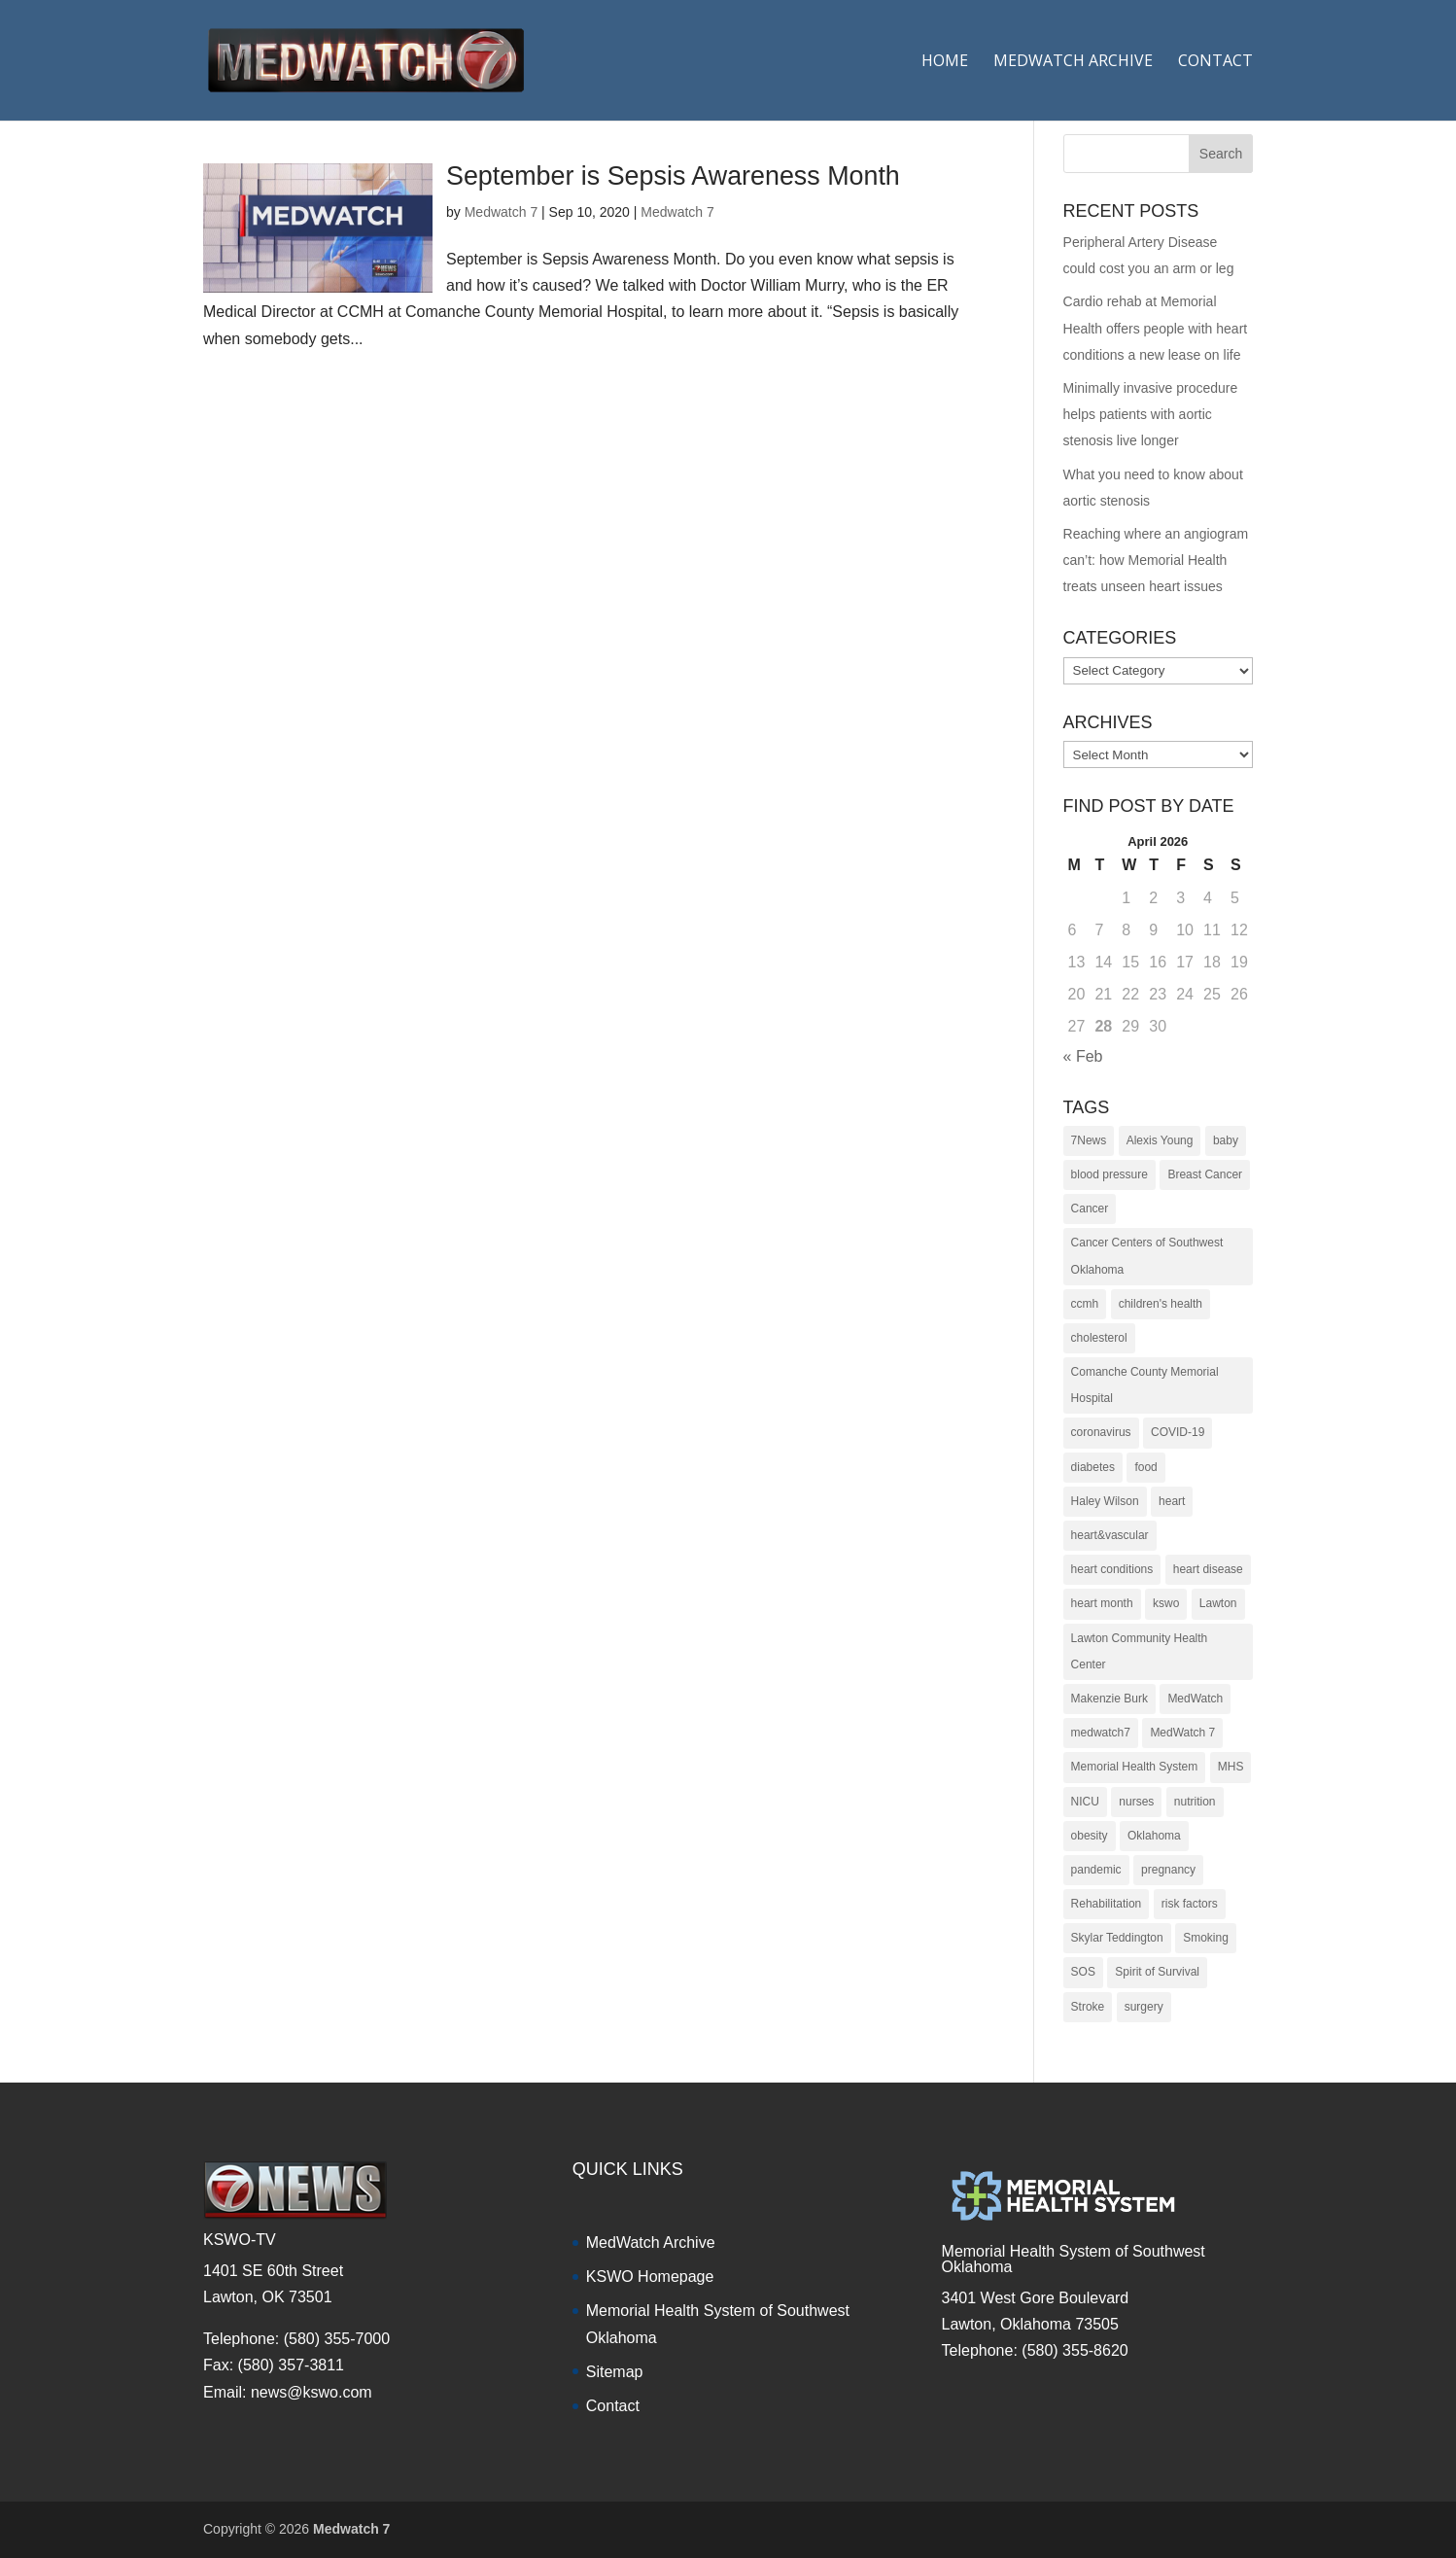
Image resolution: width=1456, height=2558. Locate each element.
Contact (1215, 62)
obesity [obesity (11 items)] (1089, 1835)
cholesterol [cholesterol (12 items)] (1099, 1338)
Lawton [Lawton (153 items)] (1218, 1603)
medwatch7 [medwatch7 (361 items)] (1100, 1732)
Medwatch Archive (1073, 62)
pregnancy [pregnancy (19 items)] (1168, 1869)
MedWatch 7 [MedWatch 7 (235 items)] (1182, 1732)
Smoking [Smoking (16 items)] (1206, 1938)
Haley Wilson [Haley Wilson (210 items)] (1105, 1501)
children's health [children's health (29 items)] (1160, 1304)
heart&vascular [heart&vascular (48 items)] (1110, 1535)
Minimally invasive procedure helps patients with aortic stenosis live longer (1150, 414)
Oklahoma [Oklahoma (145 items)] (1154, 1835)
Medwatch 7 (501, 212)
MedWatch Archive (650, 2242)
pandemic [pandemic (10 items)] (1096, 1869)
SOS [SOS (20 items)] (1083, 1972)
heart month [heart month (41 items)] (1102, 1603)
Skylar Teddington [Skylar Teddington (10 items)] (1117, 1938)
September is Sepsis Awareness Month (673, 176)
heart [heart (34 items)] (1172, 1501)
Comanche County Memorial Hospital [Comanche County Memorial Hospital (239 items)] (1145, 1385)
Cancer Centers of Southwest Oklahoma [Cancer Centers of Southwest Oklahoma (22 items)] (1147, 1256)
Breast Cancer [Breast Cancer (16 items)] (1204, 1174)
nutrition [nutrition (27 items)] (1195, 1801)
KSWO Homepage (650, 2276)
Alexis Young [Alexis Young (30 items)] (1160, 1140)
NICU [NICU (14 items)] (1085, 1801)
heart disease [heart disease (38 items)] (1208, 1569)
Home (944, 62)
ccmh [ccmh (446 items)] (1085, 1304)
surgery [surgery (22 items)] (1144, 2007)
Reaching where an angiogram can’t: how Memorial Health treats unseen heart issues (1156, 560)
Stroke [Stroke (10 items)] (1088, 2007)
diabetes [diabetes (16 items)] (1093, 1467)
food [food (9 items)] (1145, 1467)
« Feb (1083, 1056)
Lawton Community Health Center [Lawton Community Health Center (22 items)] (1139, 1651)
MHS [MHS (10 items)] (1231, 1766)
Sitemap (614, 2372)
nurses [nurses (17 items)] (1136, 1801)
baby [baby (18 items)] (1225, 1140)
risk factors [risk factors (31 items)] (1189, 1903)
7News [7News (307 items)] (1089, 1140)
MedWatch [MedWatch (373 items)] (1195, 1698)
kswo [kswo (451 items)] (1166, 1603)
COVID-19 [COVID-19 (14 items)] (1177, 1432)
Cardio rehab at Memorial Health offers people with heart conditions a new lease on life (1155, 328)
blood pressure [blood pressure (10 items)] (1109, 1174)
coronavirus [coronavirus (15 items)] (1101, 1432)
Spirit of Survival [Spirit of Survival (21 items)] (1157, 1972)
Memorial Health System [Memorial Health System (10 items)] (1134, 1766)
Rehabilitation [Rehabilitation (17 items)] (1106, 1903)
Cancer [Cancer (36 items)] (1090, 1208)
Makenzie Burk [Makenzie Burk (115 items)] (1109, 1698)
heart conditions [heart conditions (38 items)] (1112, 1569)
